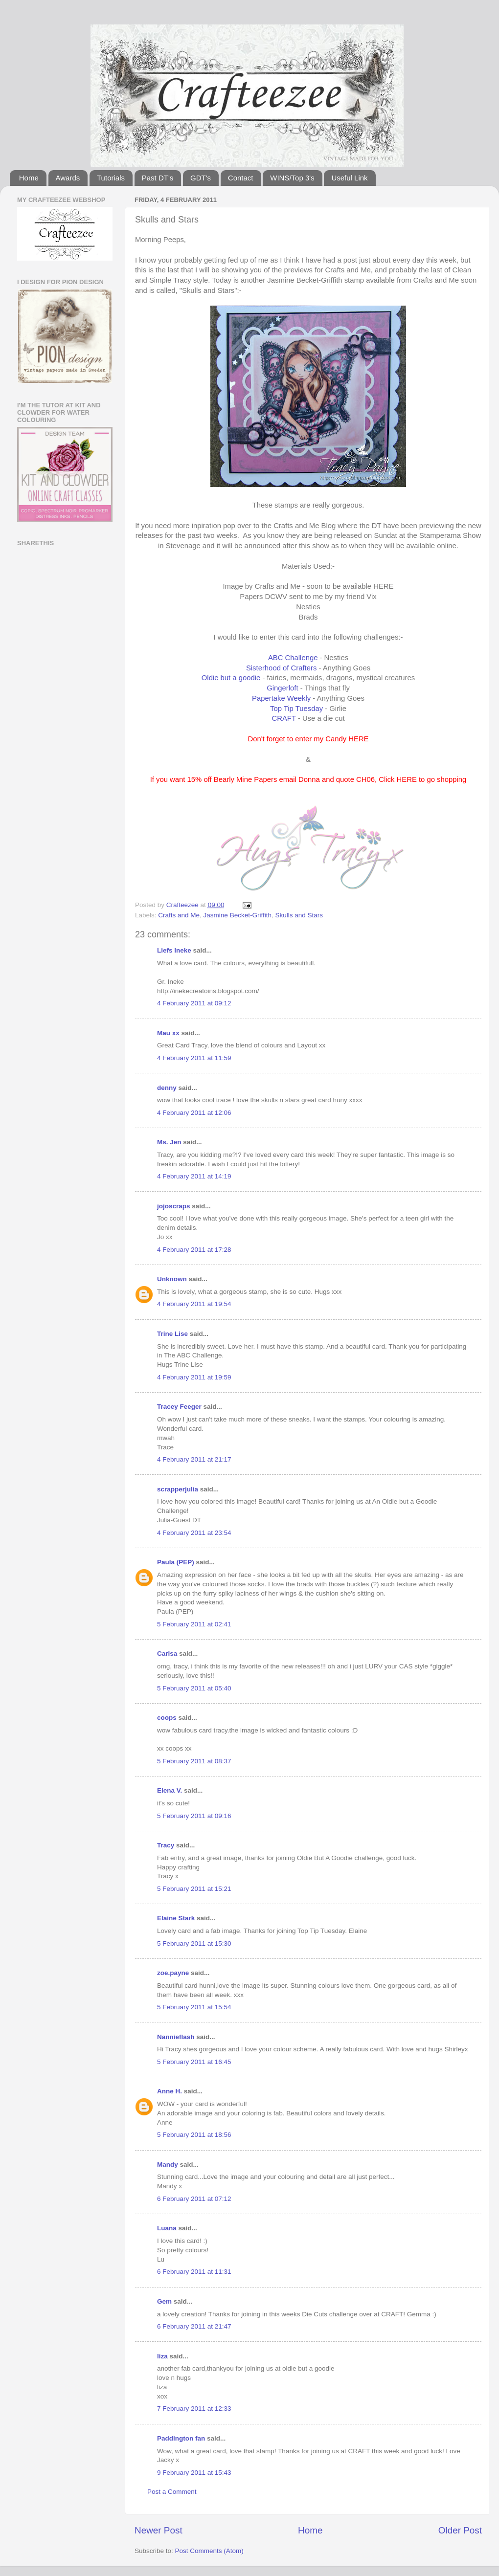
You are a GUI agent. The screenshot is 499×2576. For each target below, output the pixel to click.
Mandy (167, 2164)
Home (29, 178)
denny (167, 1087)
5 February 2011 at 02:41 (194, 1624)
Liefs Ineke (174, 950)
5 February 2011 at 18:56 (194, 2134)
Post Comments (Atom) (209, 2550)
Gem (164, 2301)
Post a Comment (172, 2491)
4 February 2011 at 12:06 (194, 1112)
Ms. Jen (169, 1142)
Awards (68, 178)
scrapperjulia (177, 1489)
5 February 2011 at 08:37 (194, 1761)
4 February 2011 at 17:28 (194, 1249)
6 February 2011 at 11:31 (194, 2271)
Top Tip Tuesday (296, 708)
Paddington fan (181, 2438)
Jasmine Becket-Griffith (238, 915)
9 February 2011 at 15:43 (194, 2472)
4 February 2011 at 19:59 (194, 1377)
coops (167, 1717)
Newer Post (158, 2530)
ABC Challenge (293, 658)
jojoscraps (173, 1206)
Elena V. (169, 1790)
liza (162, 2356)
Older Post (460, 2530)
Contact (240, 178)
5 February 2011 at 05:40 (194, 1688)
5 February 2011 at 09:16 (194, 1816)
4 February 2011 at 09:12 (194, 1003)
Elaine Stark (176, 1918)
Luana (167, 2228)
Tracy (165, 1845)
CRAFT (283, 718)
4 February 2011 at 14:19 (194, 1176)
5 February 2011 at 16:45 (194, 2061)
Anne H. (169, 2091)
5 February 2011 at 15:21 (194, 1888)
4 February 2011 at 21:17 (194, 1459)
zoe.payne (173, 1972)
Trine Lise (172, 1333)
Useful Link (349, 178)
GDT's (200, 178)
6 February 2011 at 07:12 (194, 2198)
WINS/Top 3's (292, 178)
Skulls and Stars (299, 915)
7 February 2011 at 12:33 (194, 2408)
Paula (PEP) (175, 1562)
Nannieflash (176, 2037)
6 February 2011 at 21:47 (194, 2326)
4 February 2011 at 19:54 (194, 1304)
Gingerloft (282, 688)
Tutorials (111, 178)
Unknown (172, 1279)
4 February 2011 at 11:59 (194, 1058)
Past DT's (158, 178)
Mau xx (168, 1033)
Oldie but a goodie (231, 678)
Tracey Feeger (179, 1406)
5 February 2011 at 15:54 (194, 2007)
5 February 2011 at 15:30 (194, 1943)
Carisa (167, 1653)
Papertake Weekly (281, 698)
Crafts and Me (179, 915)
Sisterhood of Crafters (281, 668)
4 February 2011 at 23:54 (194, 1532)
